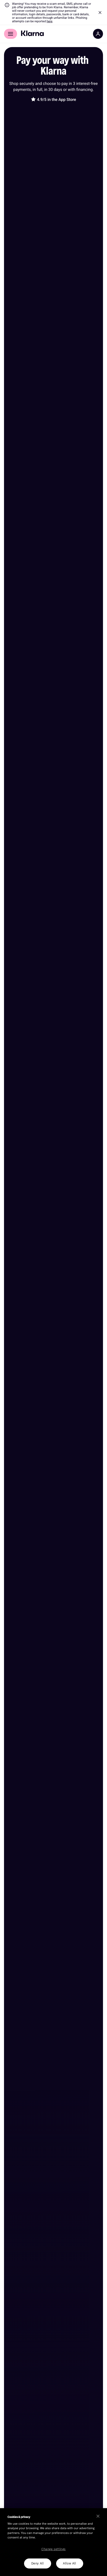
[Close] (97, 2516)
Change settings (53, 2549)
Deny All (37, 2563)
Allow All (69, 2563)
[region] (53, 2542)
